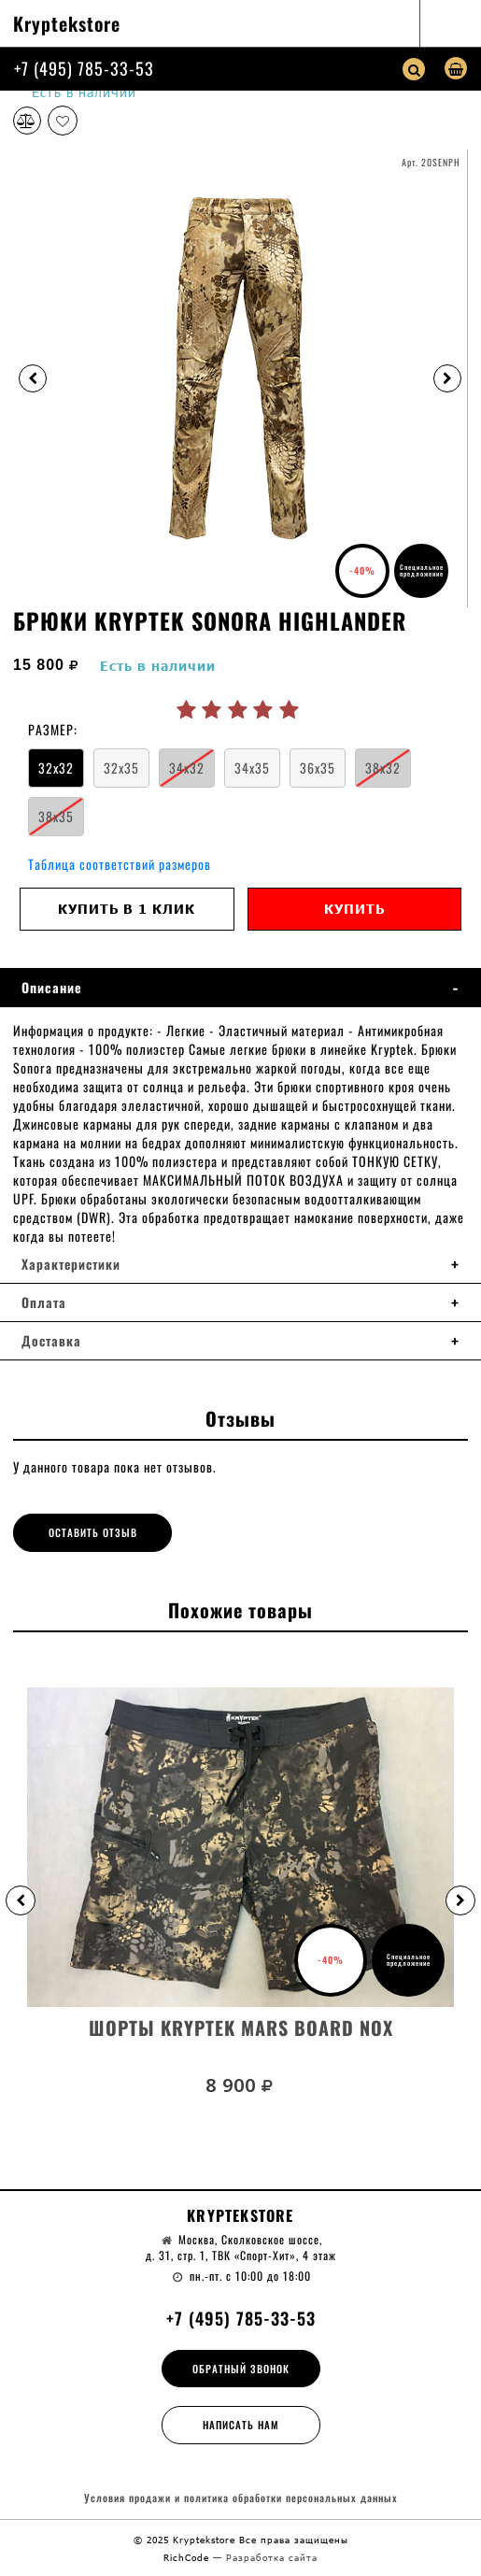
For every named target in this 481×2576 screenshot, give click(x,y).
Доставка (51, 1340)
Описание (51, 987)
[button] (20, 1900)
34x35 (252, 767)
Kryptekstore (66, 23)
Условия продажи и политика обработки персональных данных (241, 2498)
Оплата (43, 1302)
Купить (354, 909)
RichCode (188, 2557)
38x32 (383, 767)
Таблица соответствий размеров (119, 864)
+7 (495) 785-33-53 (84, 68)
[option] (240, 379)
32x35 (121, 767)
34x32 (187, 767)
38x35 (56, 816)
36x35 (317, 767)
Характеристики (70, 1264)
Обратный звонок (241, 2368)
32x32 (56, 767)
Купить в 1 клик (126, 909)
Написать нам (241, 2424)
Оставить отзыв (93, 1532)
